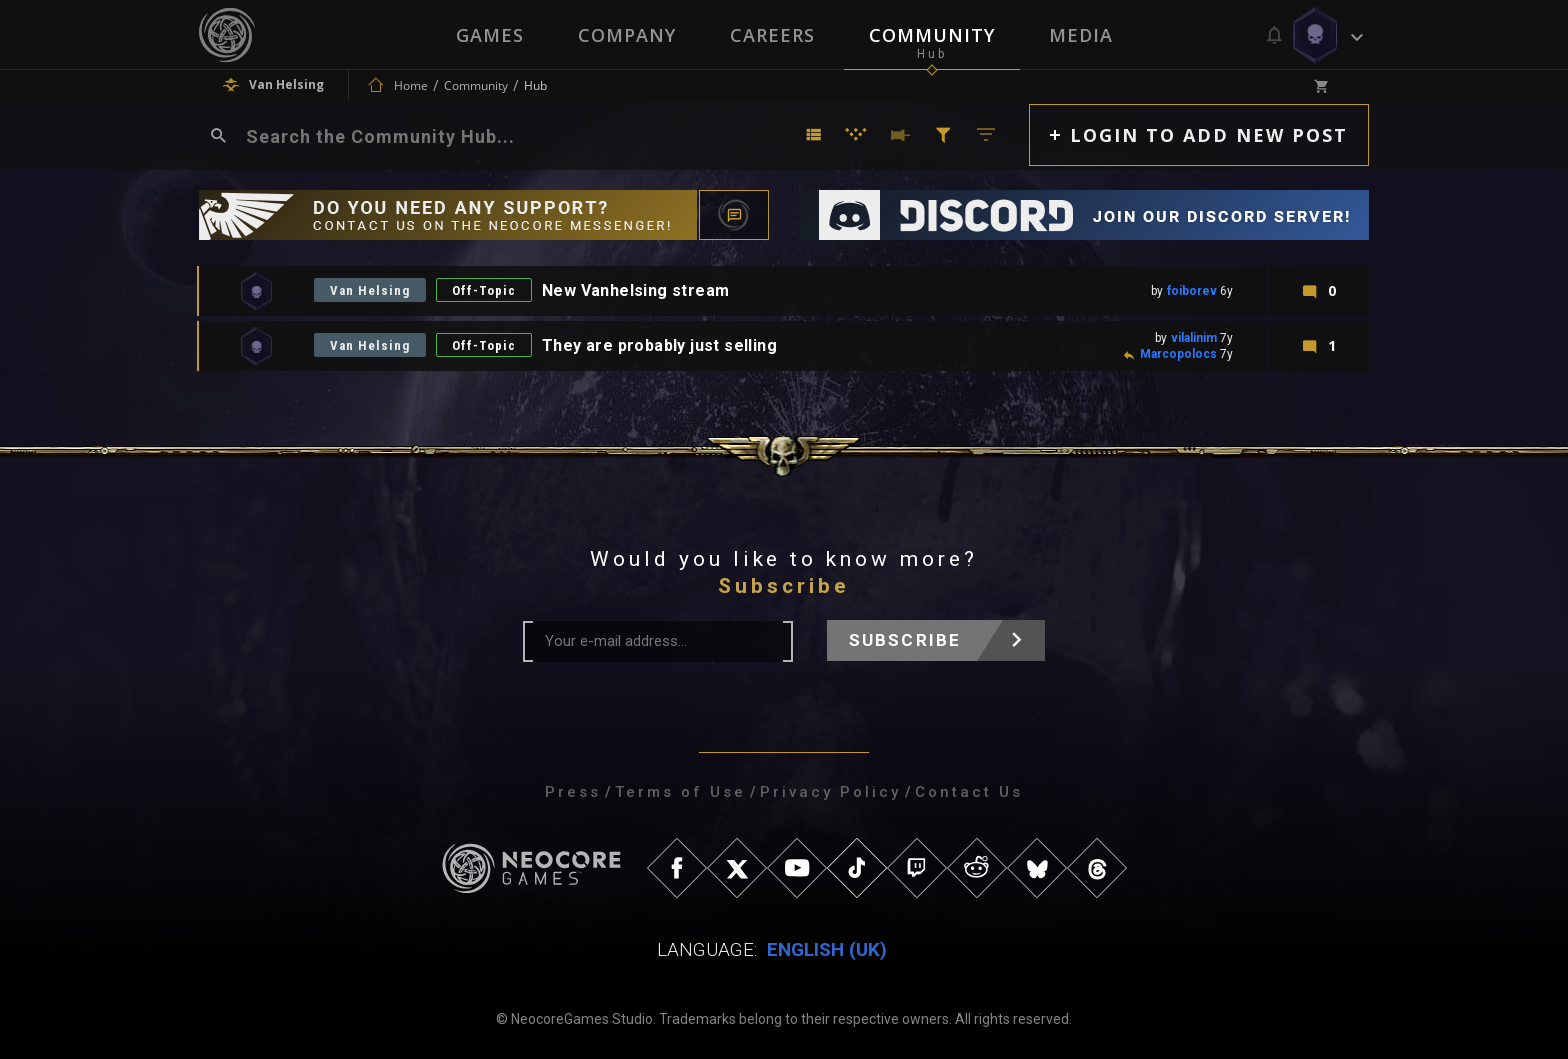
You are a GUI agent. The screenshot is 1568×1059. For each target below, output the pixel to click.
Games (490, 35)
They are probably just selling (659, 345)
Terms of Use (680, 792)
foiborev (1192, 291)
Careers (772, 35)
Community (932, 35)
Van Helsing (370, 290)
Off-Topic (484, 290)
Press (573, 792)
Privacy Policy (830, 792)
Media (1081, 35)
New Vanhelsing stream (635, 290)
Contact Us (969, 792)
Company (627, 35)
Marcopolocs (1178, 354)
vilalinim (1194, 338)
